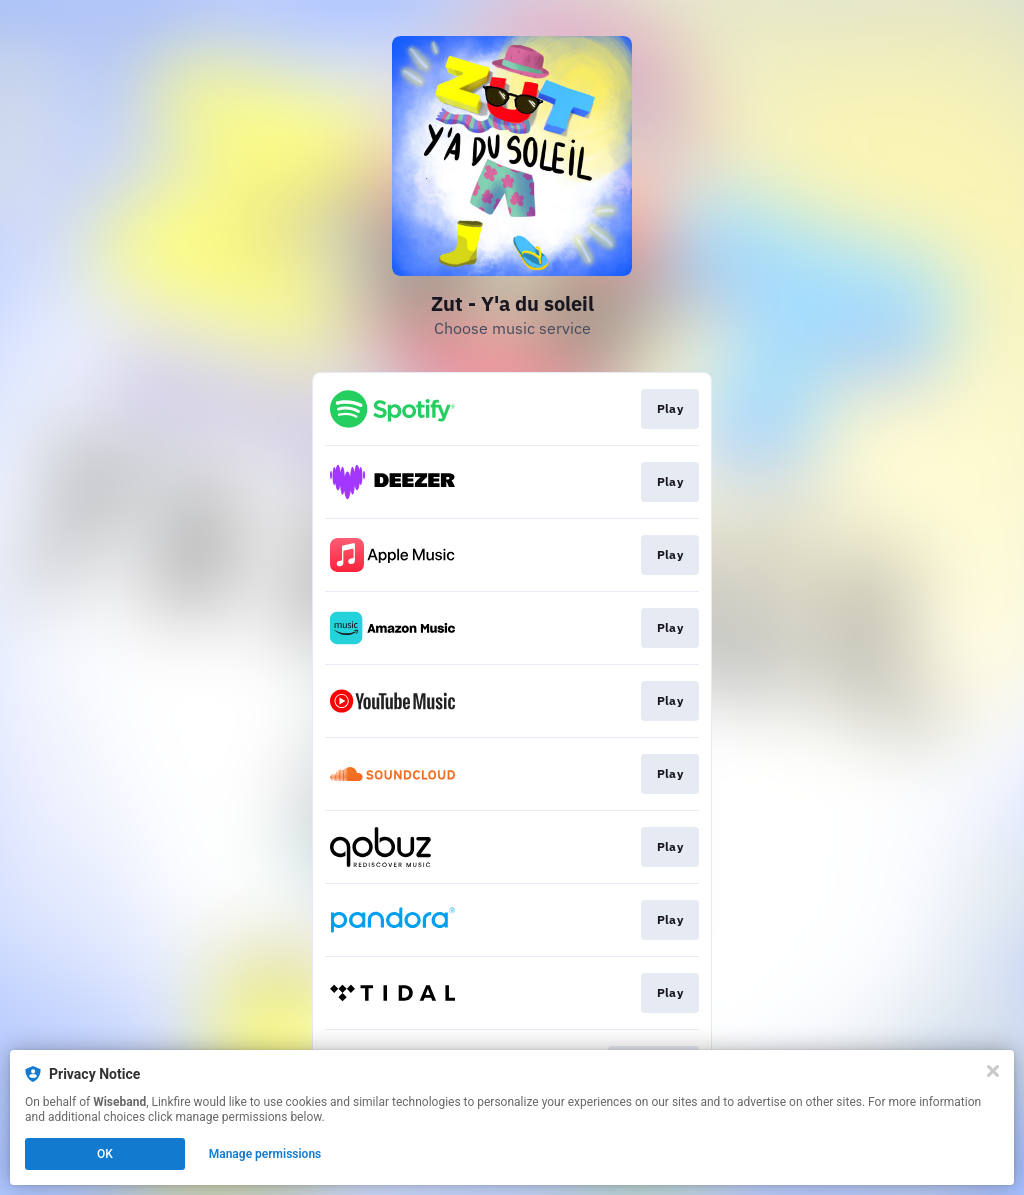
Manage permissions (265, 1154)
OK (105, 1154)
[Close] (993, 1071)
